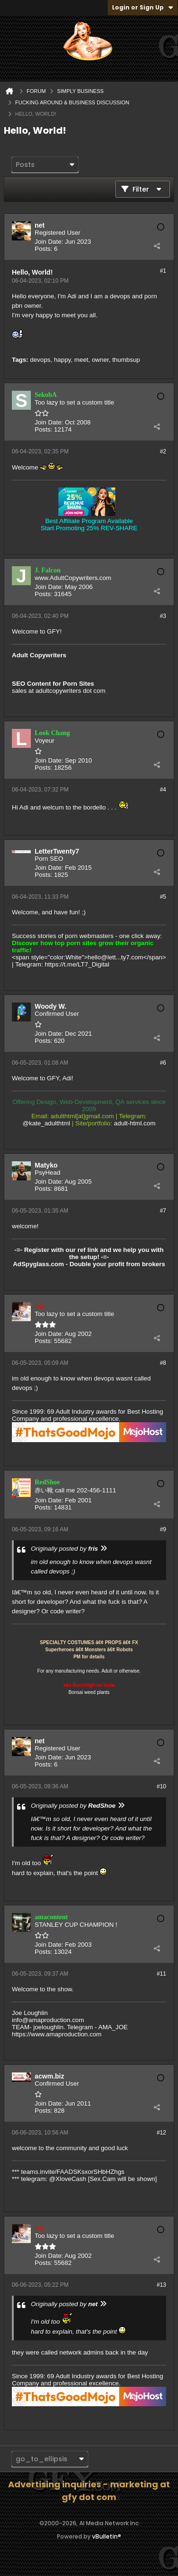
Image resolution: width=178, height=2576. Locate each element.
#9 (163, 1529)
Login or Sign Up (142, 7)
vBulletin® (106, 2536)
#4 (163, 789)
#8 (163, 1363)
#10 (161, 1786)
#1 (163, 270)
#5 (163, 896)
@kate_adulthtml (46, 1123)
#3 (163, 616)
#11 (161, 1973)
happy (62, 359)
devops (40, 359)
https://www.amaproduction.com (57, 2034)
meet (81, 359)
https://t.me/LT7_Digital (77, 964)
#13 (161, 2285)
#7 (163, 1210)
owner (100, 359)
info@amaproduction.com (48, 2020)
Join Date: (49, 241)
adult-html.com (134, 1123)
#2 (163, 451)
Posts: (43, 248)
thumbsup (126, 359)
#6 (163, 1062)
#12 (161, 2132)
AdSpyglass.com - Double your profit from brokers (89, 1264)
